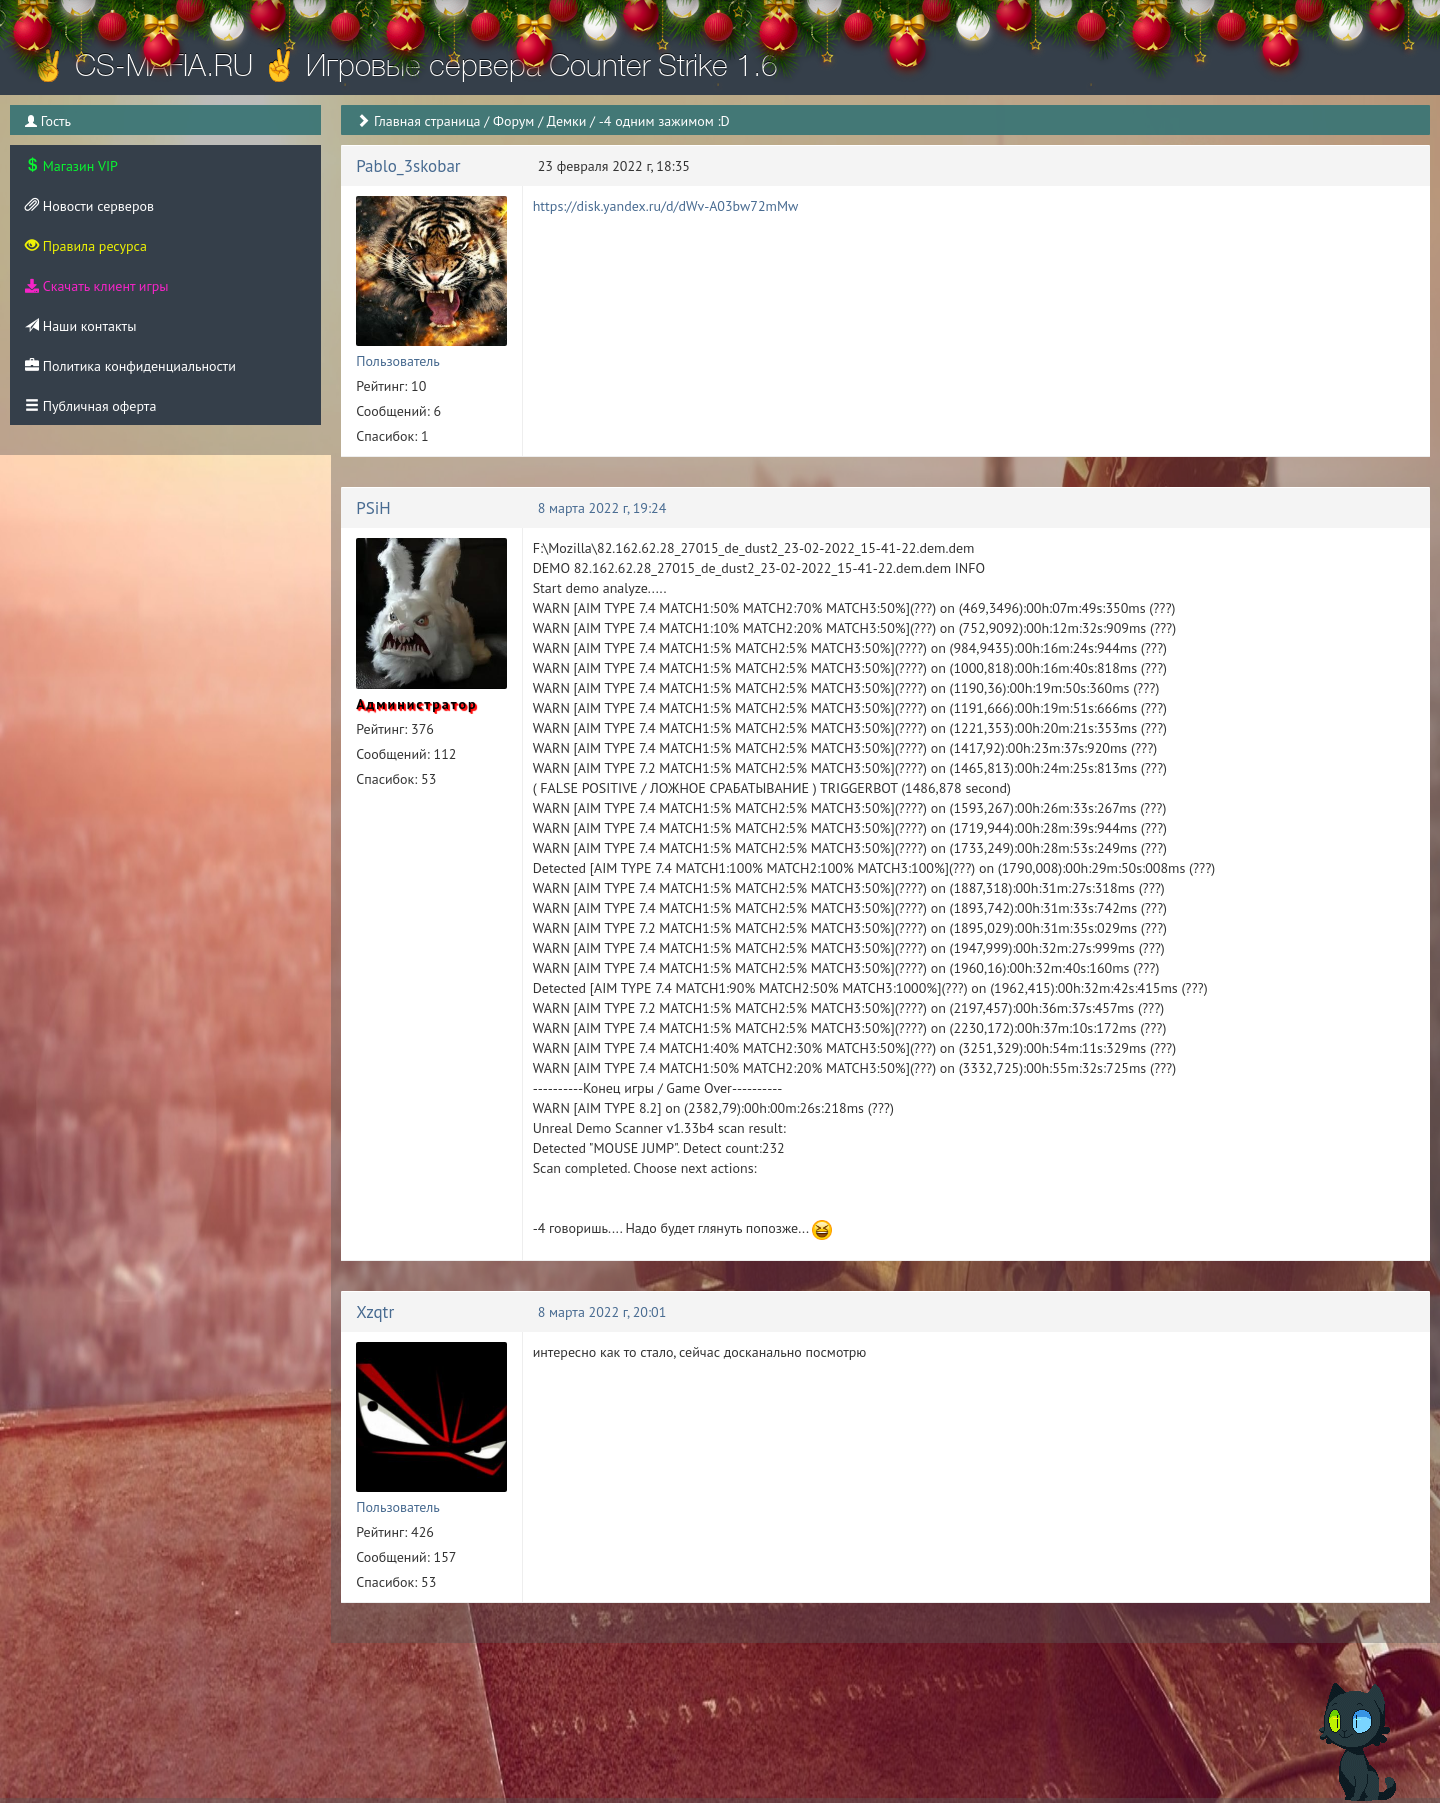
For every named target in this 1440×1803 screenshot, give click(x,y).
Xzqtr (375, 1312)
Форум (513, 121)
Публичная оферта (90, 406)
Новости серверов (89, 206)
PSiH (373, 508)
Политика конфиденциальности (130, 366)
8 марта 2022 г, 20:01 (602, 1312)
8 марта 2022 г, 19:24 (602, 508)
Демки (567, 121)
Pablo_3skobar (408, 166)
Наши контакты (80, 326)
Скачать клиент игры (96, 286)
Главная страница (427, 121)
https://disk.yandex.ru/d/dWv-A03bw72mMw (666, 206)
